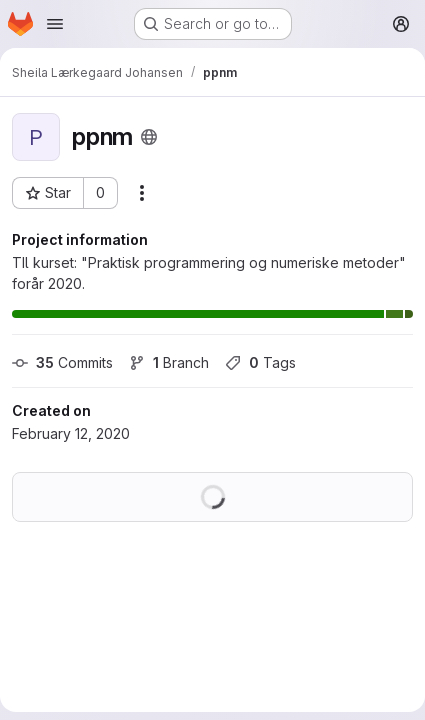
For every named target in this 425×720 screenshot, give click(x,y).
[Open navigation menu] (55, 24)
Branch (169, 362)
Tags (260, 362)
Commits (62, 362)
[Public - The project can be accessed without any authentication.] (149, 137)
